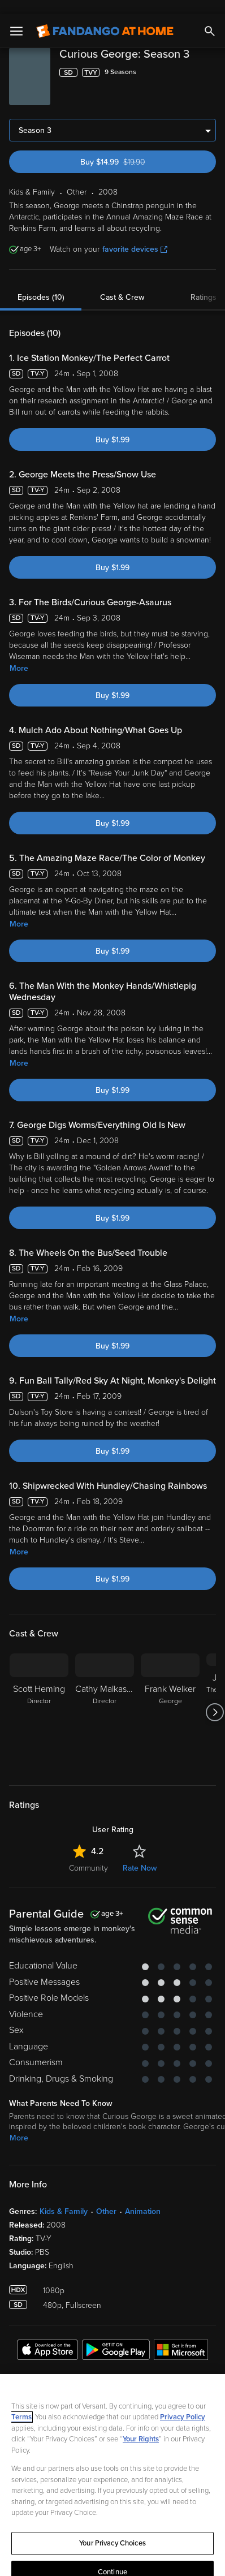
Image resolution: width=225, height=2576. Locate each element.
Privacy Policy (182, 2402)
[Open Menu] (16, 17)
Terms (21, 2402)
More (19, 654)
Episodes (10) (41, 283)
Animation (143, 2197)
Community (88, 1854)
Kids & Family (64, 2197)
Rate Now (140, 1854)
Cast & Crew (122, 283)
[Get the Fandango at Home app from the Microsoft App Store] (181, 2337)
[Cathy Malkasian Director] (105, 1698)
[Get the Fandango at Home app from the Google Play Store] (115, 2337)
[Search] (209, 17)
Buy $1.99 (112, 425)
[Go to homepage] (105, 17)
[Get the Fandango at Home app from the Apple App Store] (47, 2337)
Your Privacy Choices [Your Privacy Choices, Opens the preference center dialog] (112, 2529)
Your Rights (141, 2424)
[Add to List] (210, 58)
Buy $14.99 (132, 148)
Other (106, 2197)
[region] (112, 2468)
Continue (112, 2557)
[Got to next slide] (214, 1698)
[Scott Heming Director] (39, 1698)
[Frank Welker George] (170, 1698)
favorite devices (134, 235)
